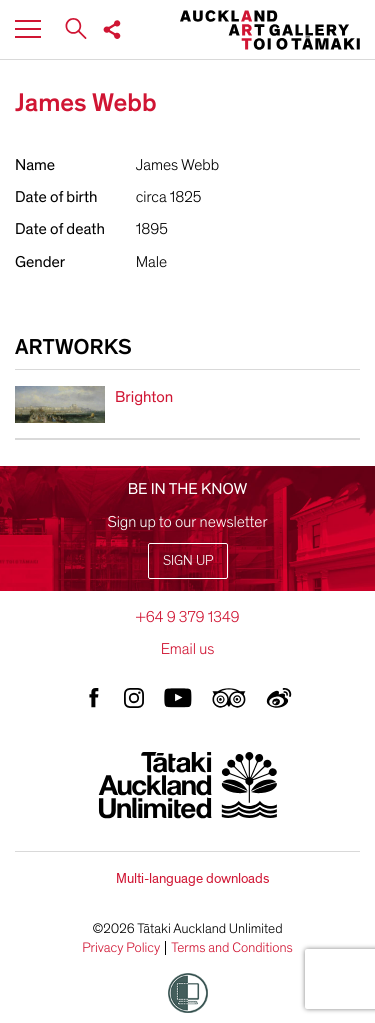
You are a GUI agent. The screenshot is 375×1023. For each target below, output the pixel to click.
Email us (188, 649)
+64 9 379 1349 (187, 617)
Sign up (188, 560)
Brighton (144, 397)
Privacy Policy (121, 948)
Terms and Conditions (232, 948)
